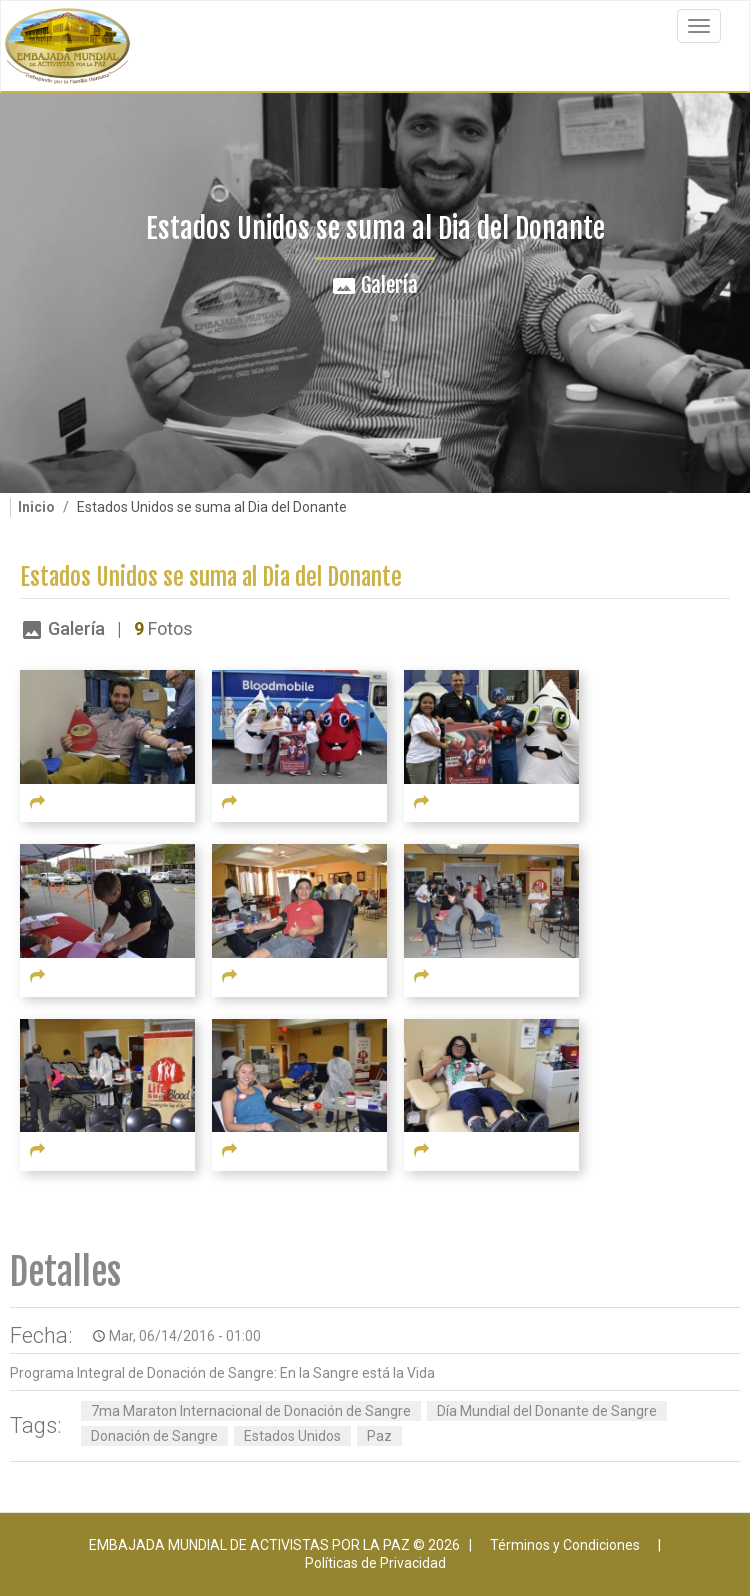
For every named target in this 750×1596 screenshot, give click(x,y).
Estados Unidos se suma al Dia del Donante (211, 577)
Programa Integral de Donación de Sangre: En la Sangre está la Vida (222, 1373)
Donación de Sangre (154, 1436)
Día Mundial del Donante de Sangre (547, 1411)
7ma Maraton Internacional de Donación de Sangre (251, 1411)
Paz (379, 1436)
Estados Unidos (292, 1436)
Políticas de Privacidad (375, 1563)
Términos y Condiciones (565, 1545)
